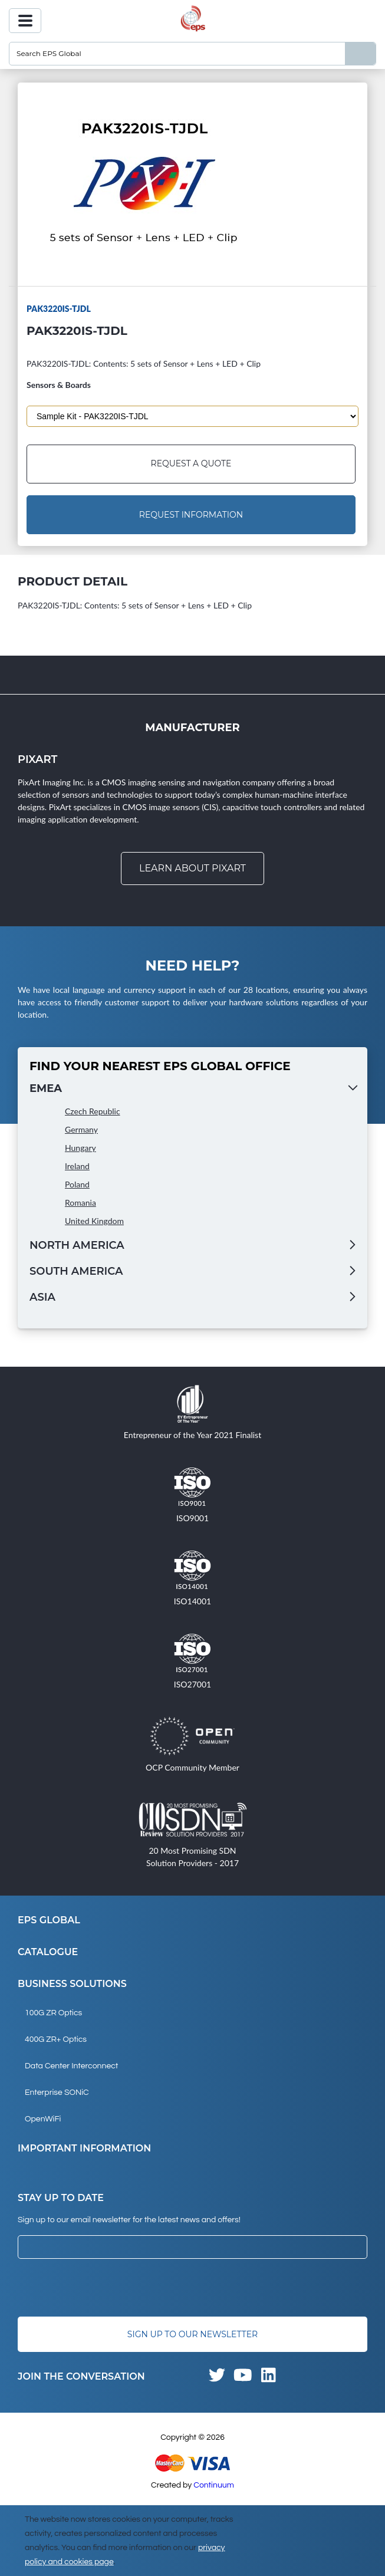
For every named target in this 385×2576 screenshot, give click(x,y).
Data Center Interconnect (71, 2066)
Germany (81, 1129)
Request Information (191, 514)
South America (76, 1271)
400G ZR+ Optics (56, 2039)
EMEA (45, 1088)
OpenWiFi (43, 2119)
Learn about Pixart (192, 868)
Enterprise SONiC (57, 2092)
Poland (77, 1184)
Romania (80, 1202)
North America (76, 1245)
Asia (42, 1297)
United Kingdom (94, 1221)
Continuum (213, 2485)
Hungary (80, 1148)
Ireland (77, 1166)
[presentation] (107, 2288)
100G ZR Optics (53, 2013)
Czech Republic (92, 1111)
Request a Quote (190, 464)
